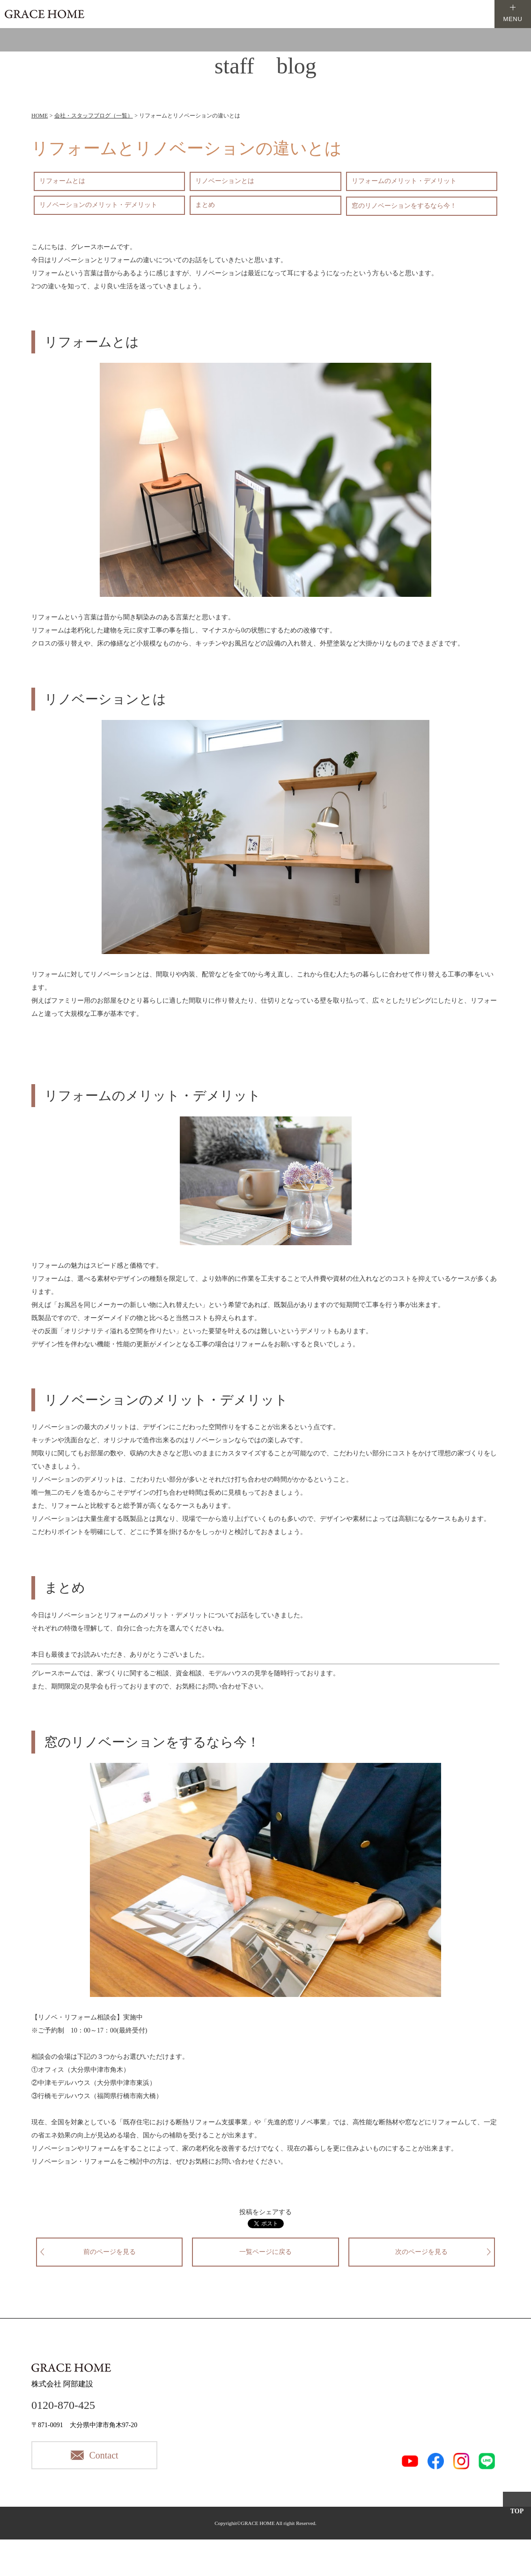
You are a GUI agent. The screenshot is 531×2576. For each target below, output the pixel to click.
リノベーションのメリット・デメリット (98, 204)
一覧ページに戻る (265, 2251)
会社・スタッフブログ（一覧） (93, 115)
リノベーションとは (224, 180)
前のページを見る (109, 2251)
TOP (517, 2511)
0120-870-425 (63, 2405)
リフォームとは (62, 180)
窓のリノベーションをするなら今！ (404, 205)
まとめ (205, 204)
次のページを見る (421, 2251)
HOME (39, 115)
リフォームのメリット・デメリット (404, 180)
